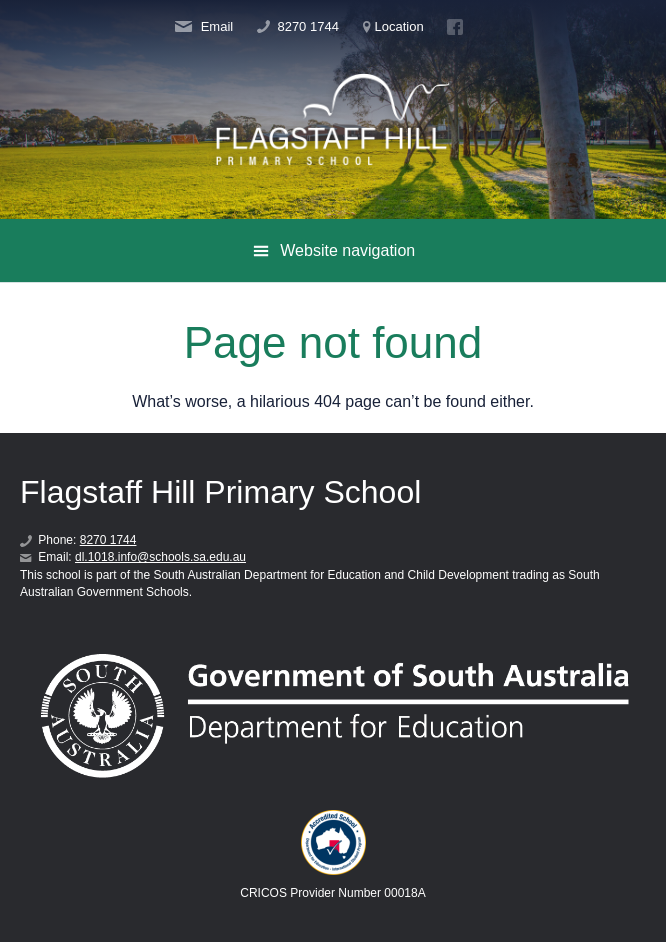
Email (204, 27)
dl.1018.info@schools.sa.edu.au (160, 557)
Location (393, 27)
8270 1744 (298, 27)
